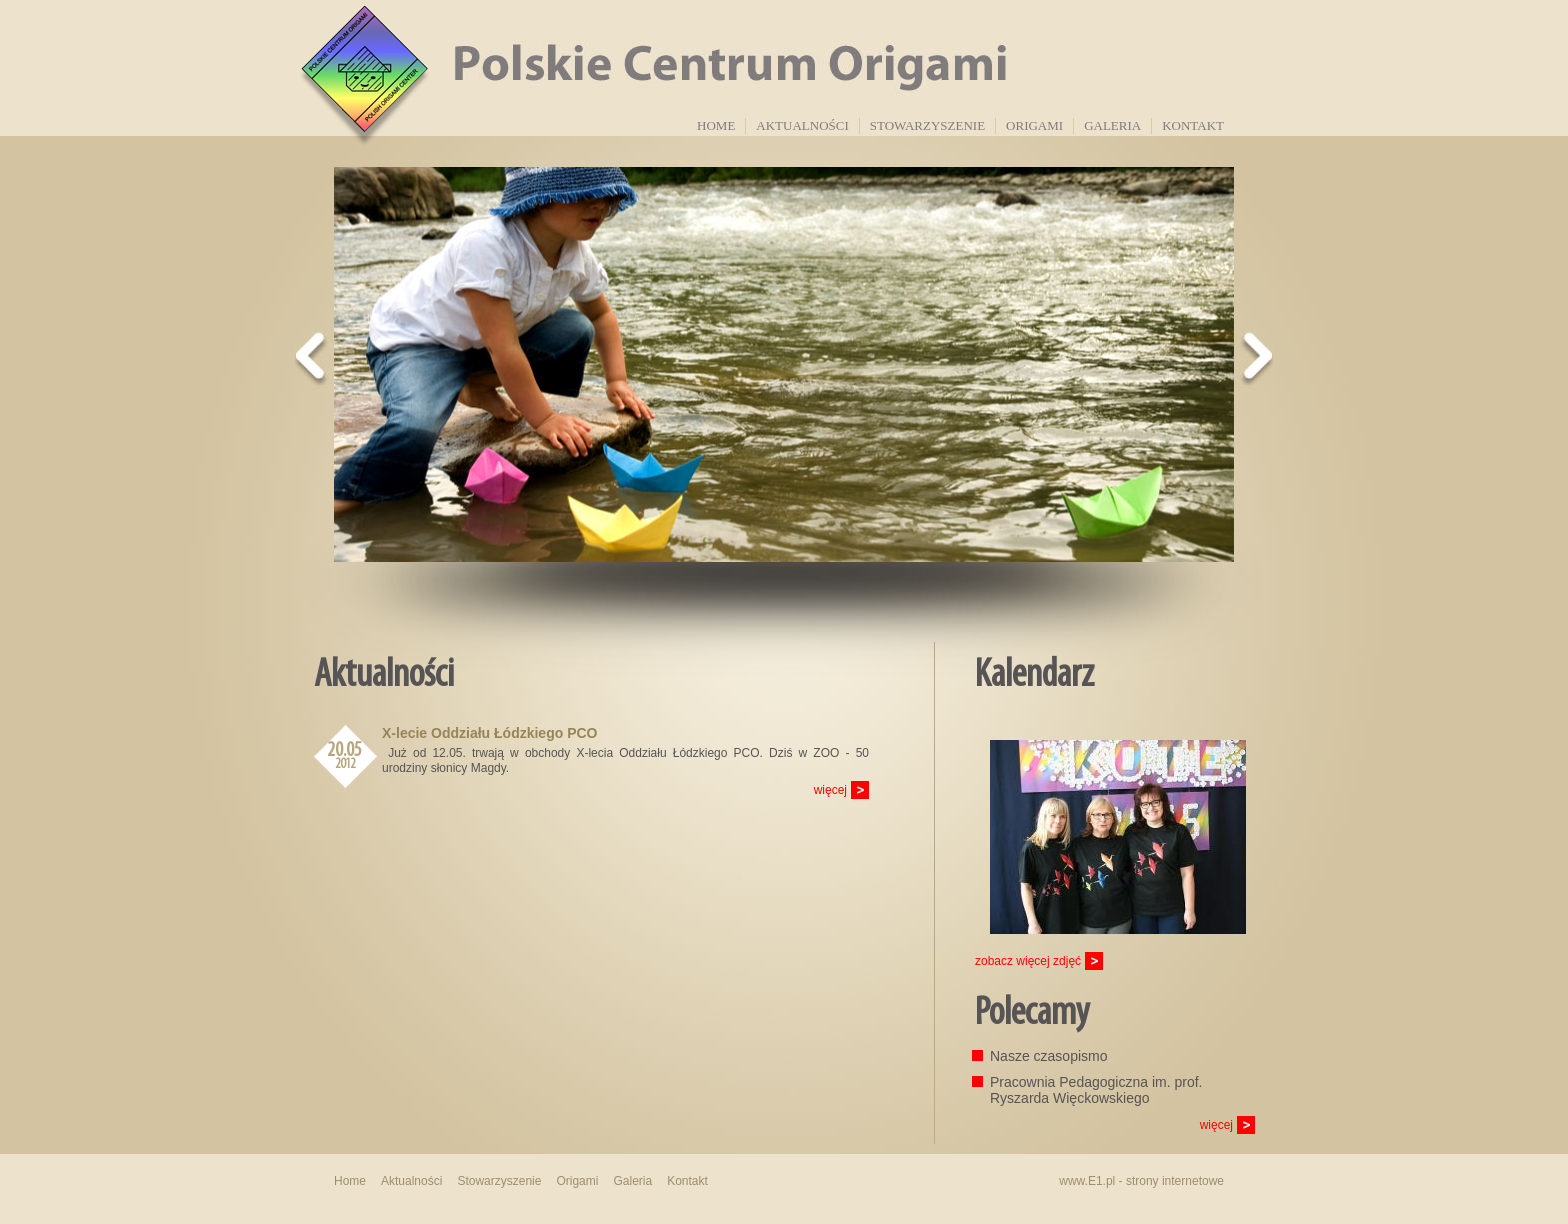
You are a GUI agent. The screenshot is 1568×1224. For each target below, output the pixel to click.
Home (716, 125)
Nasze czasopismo (1049, 1056)
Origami (1034, 125)
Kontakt (1193, 125)
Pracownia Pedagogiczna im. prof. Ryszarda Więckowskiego (1096, 1090)
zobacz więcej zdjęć (1028, 961)
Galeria (1112, 125)
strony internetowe (1175, 1181)
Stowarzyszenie (927, 125)
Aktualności (802, 125)
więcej (830, 790)
